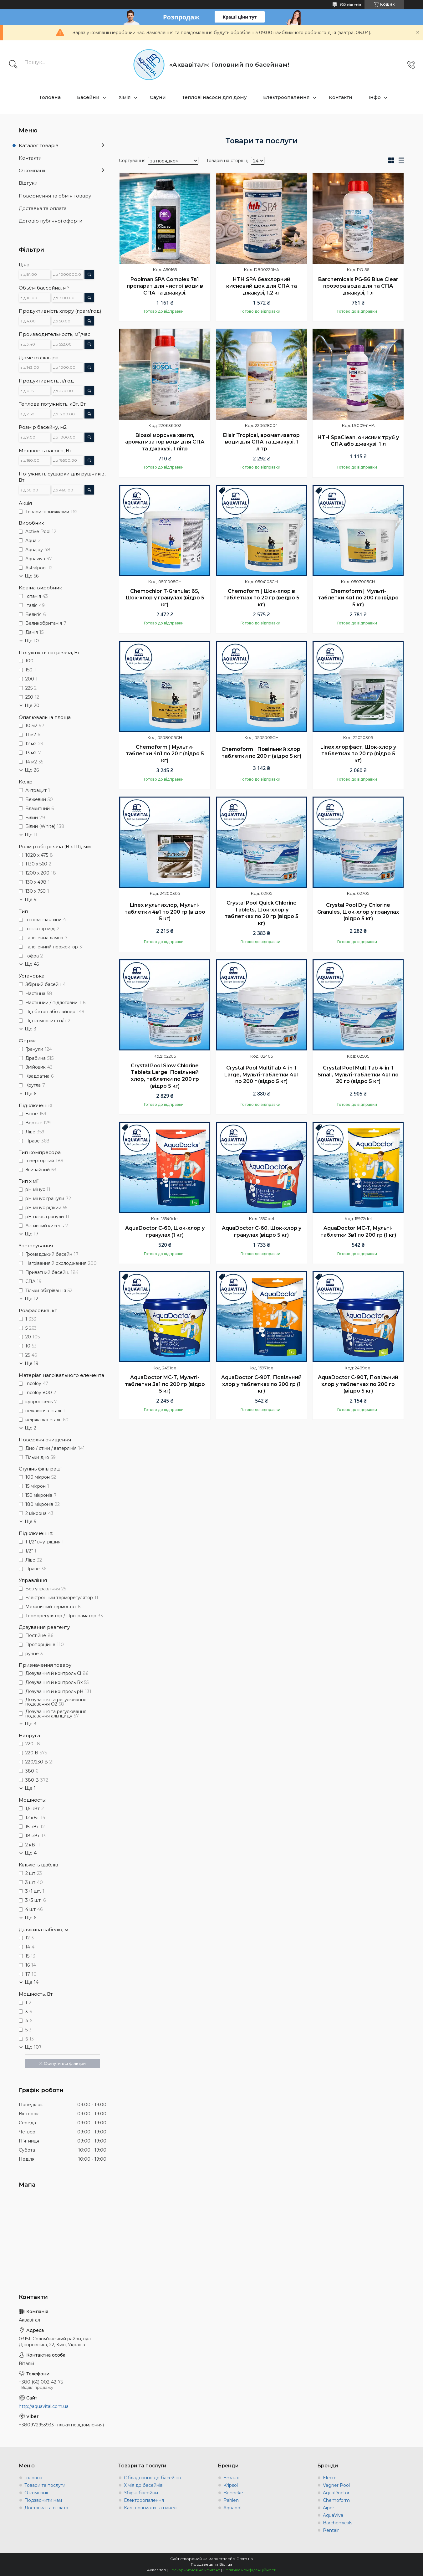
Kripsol (230, 2485)
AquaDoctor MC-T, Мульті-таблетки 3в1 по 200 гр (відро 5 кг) (165, 1384)
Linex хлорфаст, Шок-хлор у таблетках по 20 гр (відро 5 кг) (358, 753)
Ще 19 (31, 1363)
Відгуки (28, 183)
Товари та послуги (44, 2485)
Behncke (233, 2493)
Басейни (88, 97)
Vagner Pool (336, 2485)
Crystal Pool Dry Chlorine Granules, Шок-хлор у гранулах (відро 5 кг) (358, 911)
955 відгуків (350, 4)
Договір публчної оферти (50, 221)
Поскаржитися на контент (194, 2570)
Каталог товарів (39, 145)
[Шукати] (13, 65)
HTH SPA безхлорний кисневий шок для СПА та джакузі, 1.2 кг (261, 286)
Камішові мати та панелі (150, 2508)
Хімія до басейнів (143, 2485)
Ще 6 (30, 1093)
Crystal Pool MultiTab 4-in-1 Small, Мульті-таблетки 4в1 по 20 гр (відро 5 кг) (358, 1074)
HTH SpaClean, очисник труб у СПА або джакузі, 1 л (358, 440)
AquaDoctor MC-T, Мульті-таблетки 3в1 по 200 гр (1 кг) (358, 1231)
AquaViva (333, 2515)
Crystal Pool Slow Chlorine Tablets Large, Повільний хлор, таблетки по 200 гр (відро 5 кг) (165, 1076)
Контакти (340, 97)
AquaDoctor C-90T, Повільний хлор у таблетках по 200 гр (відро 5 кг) (358, 1384)
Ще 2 (30, 1427)
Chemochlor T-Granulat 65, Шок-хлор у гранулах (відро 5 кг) (164, 598)
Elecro (330, 2478)
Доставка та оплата (43, 208)
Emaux (231, 2478)
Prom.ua (245, 2558)
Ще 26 (32, 769)
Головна (50, 97)
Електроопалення (286, 97)
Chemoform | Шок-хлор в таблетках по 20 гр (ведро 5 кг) (261, 598)
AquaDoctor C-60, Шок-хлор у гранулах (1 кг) (165, 1231)
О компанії (32, 170)
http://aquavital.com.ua (44, 2406)
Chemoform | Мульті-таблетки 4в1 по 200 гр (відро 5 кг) (358, 598)
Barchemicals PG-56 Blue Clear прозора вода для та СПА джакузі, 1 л (358, 286)
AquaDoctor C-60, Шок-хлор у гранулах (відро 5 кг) (261, 1231)
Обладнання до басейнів (152, 2478)
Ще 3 (30, 1028)
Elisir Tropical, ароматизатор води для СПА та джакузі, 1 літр (261, 442)
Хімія (125, 97)
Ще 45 (32, 964)
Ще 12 (31, 1298)
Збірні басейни (141, 2493)
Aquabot (232, 2508)
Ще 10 (32, 640)
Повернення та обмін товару (55, 196)
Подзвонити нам (43, 2500)
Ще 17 (31, 1233)
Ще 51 (31, 899)
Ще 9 (31, 1521)
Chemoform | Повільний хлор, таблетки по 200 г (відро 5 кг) (262, 752)
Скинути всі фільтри (65, 2063)
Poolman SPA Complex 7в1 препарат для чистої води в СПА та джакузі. (165, 286)
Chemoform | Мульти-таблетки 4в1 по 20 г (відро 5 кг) (165, 753)
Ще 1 (30, 1788)
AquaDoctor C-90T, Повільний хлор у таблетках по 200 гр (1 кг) (261, 1384)
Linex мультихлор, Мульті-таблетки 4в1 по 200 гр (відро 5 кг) (165, 911)
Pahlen (231, 2500)
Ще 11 (31, 834)
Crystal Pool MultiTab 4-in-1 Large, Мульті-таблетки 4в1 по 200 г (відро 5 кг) (261, 1074)
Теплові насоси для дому (214, 97)
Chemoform (336, 2500)
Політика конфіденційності (249, 2570)
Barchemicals (337, 2523)
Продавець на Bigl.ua (211, 2564)
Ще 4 (31, 1852)
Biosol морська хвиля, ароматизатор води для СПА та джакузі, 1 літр (164, 442)
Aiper (328, 2508)
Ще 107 (33, 2047)
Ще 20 (32, 705)
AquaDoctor (336, 2493)
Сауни (158, 97)
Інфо (375, 97)
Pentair (331, 2530)
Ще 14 (31, 1982)
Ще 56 (31, 575)
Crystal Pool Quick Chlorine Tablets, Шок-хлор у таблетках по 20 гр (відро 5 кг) (261, 913)
